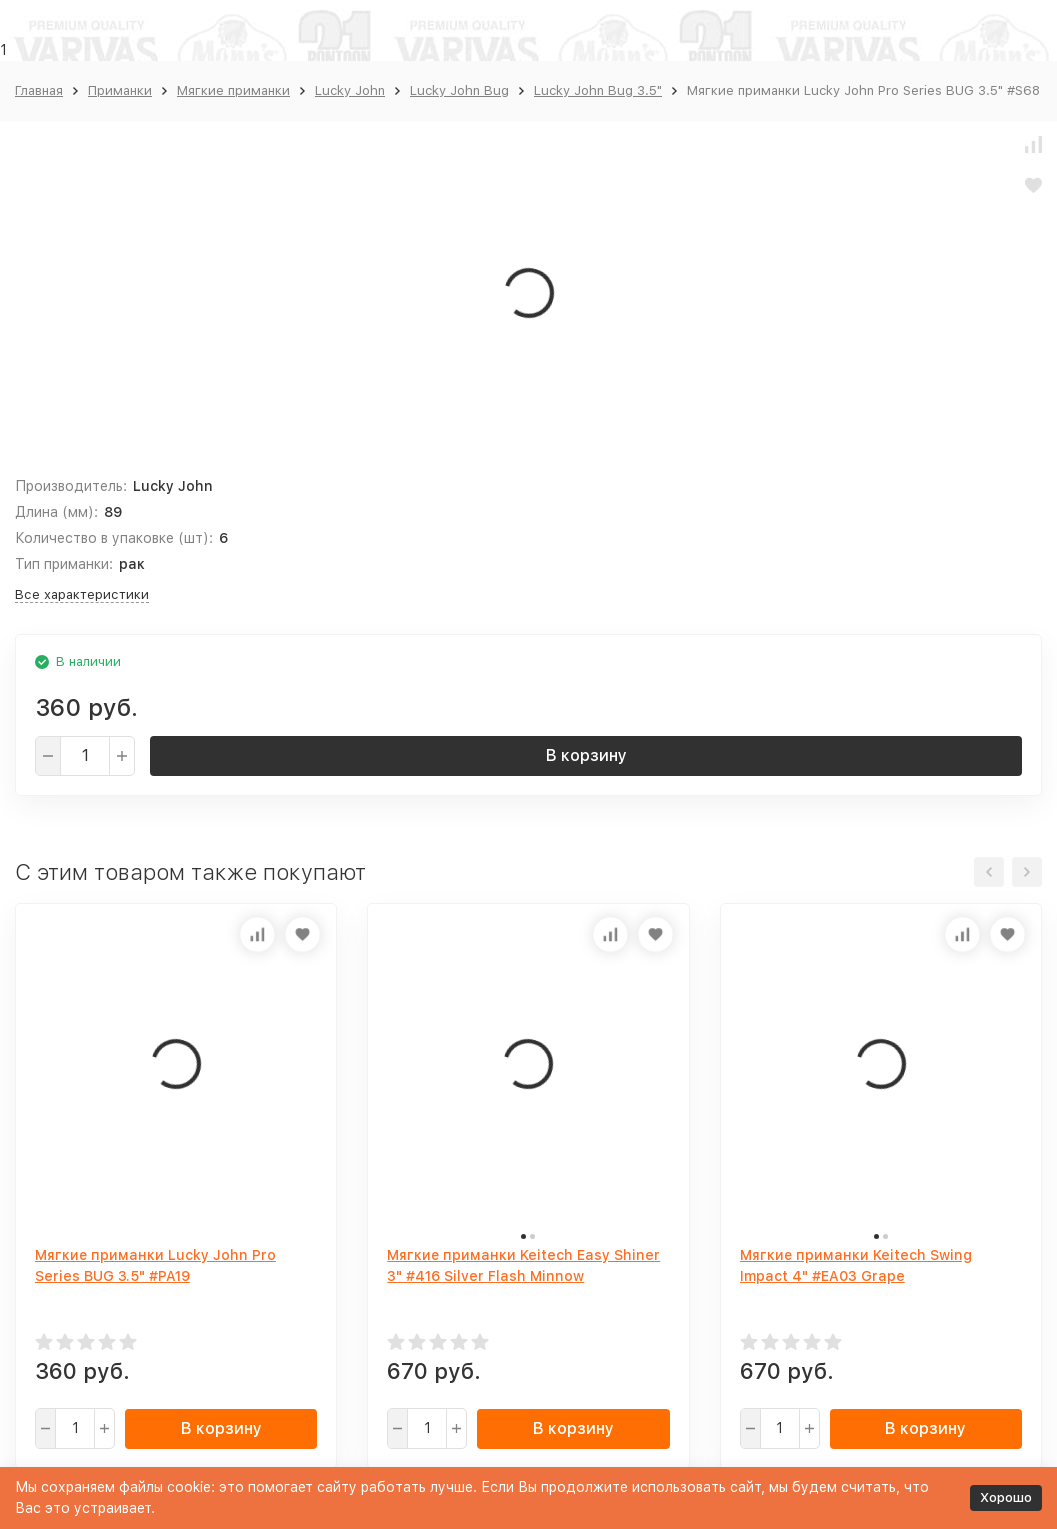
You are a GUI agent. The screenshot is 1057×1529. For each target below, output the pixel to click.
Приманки (120, 90)
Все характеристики (82, 594)
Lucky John (350, 90)
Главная (39, 90)
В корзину (586, 755)
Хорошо (1006, 1497)
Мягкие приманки (233, 90)
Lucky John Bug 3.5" (598, 90)
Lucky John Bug (459, 90)
